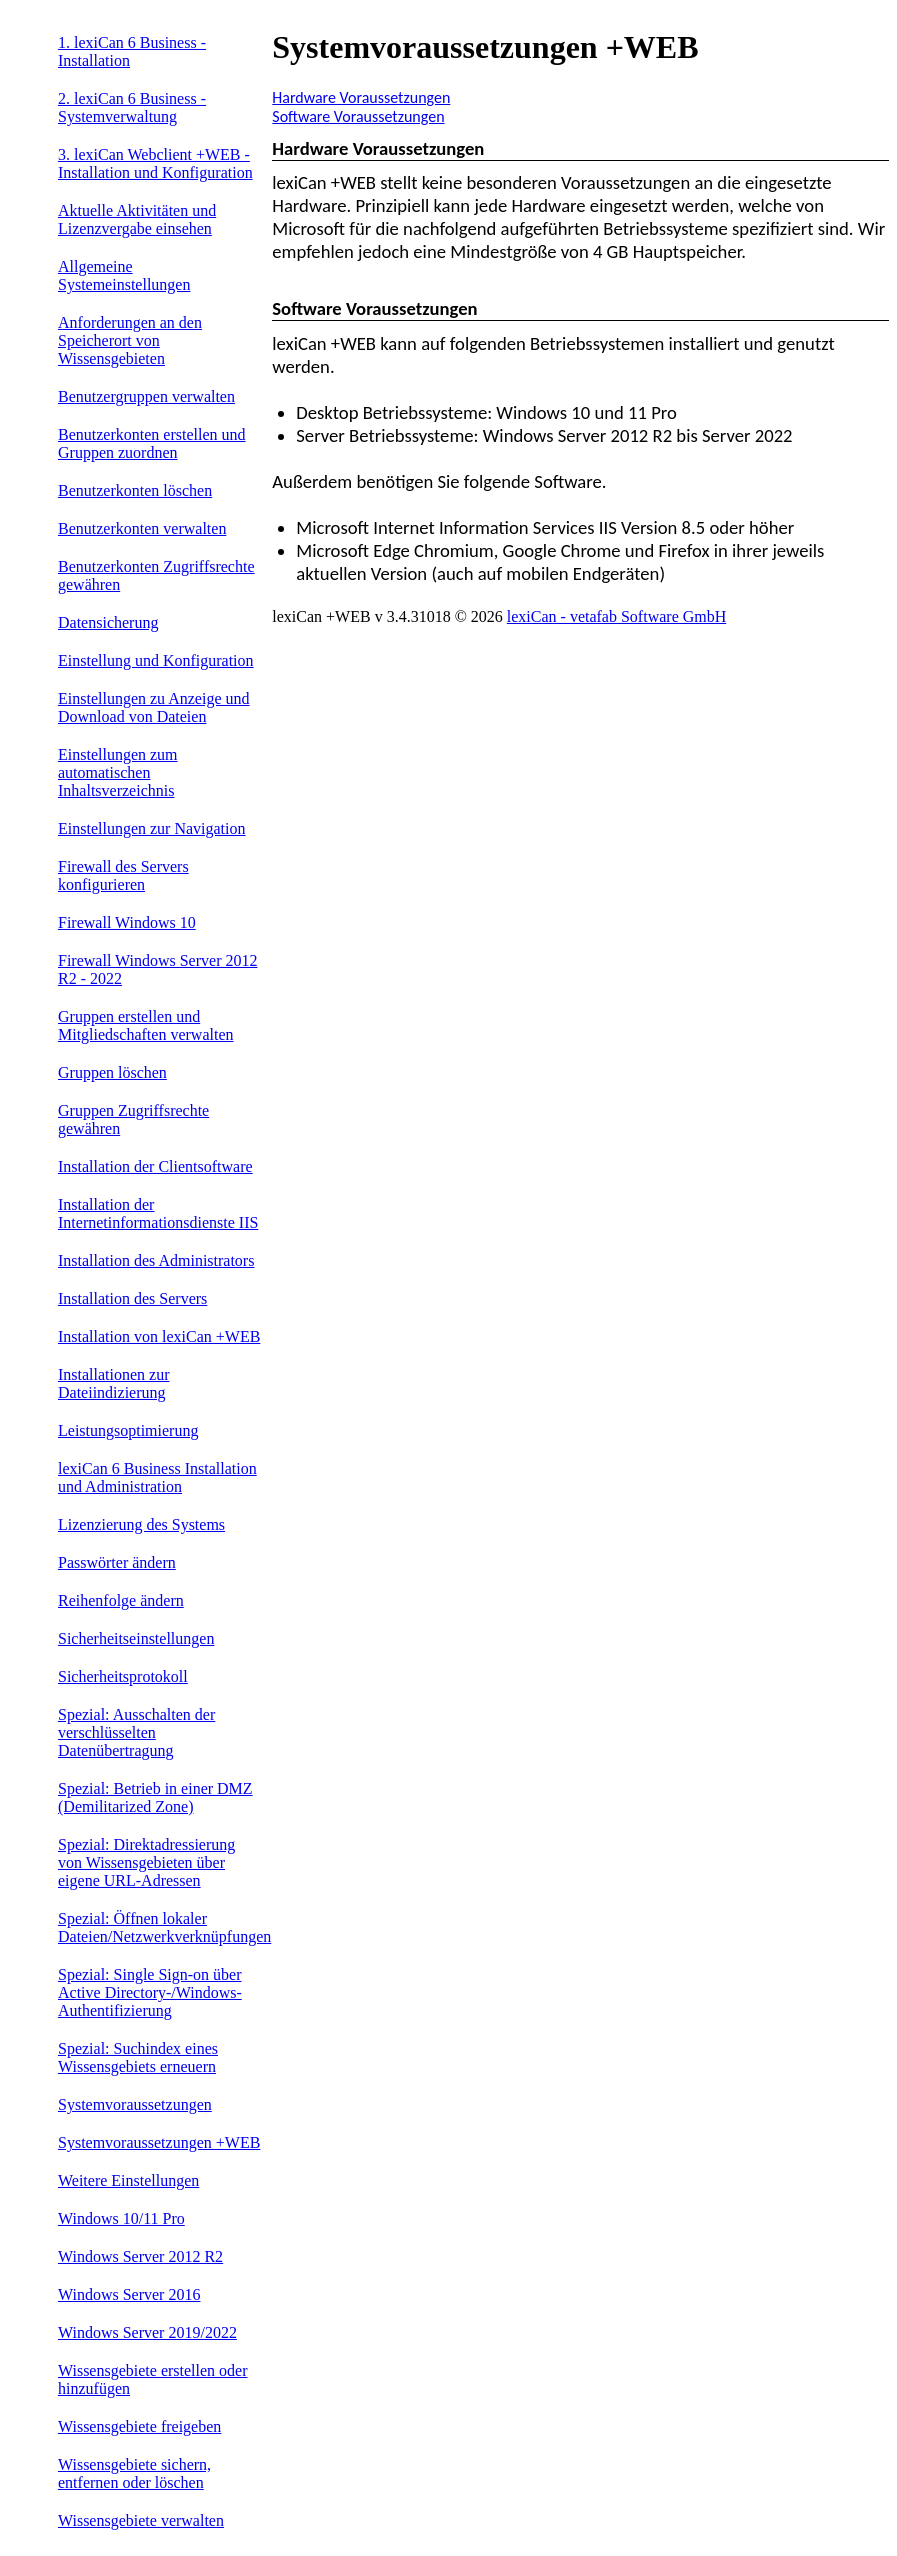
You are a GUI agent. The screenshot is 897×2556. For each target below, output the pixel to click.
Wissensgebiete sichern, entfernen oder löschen (134, 2473)
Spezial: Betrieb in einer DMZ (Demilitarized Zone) (155, 1797)
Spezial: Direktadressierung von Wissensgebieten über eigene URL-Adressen (146, 1862)
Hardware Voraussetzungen (361, 97)
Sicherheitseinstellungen (136, 1638)
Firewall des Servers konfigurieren (123, 875)
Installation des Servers (132, 1298)
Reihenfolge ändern (121, 1600)
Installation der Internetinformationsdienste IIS (158, 1213)
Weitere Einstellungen (128, 2180)
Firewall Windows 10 (127, 922)
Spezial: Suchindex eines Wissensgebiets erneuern (138, 2057)
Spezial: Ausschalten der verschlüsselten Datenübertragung (136, 1732)
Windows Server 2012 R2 (140, 2256)
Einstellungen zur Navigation (152, 828)
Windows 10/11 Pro (121, 2218)
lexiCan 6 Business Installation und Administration (157, 1477)
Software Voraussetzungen (358, 116)
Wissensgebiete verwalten (141, 2520)
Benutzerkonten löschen (135, 490)
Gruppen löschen (112, 1072)
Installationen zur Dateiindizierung (114, 1383)
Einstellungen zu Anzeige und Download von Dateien (154, 707)
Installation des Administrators (156, 1260)
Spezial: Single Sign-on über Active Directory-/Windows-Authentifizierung (150, 1992)
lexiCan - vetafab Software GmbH (616, 616)
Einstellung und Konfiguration (156, 660)
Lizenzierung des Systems (141, 1524)
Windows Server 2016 (129, 2294)
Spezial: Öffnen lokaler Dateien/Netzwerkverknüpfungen (164, 1927)
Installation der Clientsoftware (155, 1166)
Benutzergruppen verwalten (146, 396)
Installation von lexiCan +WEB (159, 1336)
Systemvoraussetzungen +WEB (159, 2142)
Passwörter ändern (117, 1562)
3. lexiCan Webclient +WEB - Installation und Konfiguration (155, 163)
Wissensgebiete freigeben (139, 2426)
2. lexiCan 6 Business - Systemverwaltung (132, 107)
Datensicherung (108, 622)
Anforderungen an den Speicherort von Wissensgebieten (130, 340)
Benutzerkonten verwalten (142, 528)
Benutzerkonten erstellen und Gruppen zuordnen (152, 443)
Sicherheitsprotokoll (123, 1676)
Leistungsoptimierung (128, 1430)
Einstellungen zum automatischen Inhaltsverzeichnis (118, 772)
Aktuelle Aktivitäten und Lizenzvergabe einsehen (137, 219)
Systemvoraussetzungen (135, 2104)
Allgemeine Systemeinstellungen (124, 275)
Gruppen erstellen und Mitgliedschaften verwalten (146, 1025)
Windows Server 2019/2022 (147, 2332)
